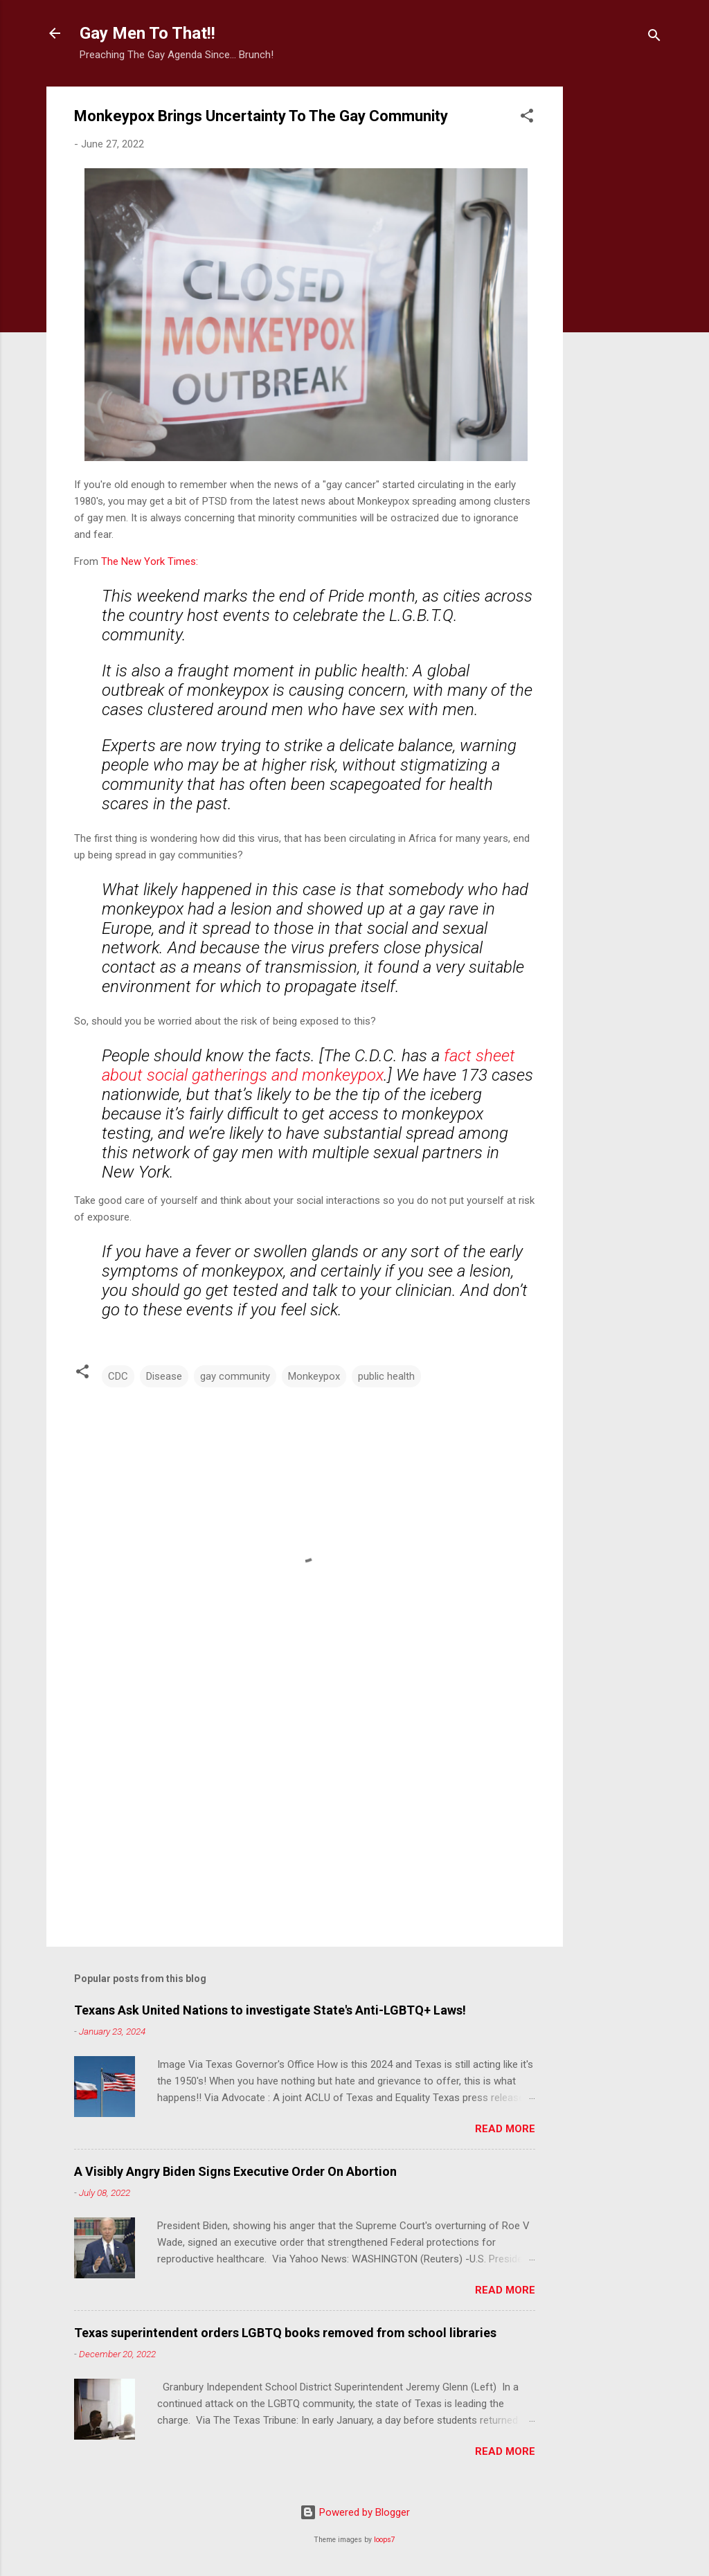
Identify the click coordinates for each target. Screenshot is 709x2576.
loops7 (384, 2539)
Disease (164, 1376)
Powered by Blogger (355, 2512)
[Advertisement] (618, 294)
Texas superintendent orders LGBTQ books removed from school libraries (285, 2332)
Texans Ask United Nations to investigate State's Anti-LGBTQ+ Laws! (270, 2010)
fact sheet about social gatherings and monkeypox (308, 1065)
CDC (118, 1376)
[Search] (654, 38)
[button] (527, 118)
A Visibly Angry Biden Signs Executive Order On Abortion (235, 2171)
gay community (235, 1376)
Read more (505, 2129)
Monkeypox (314, 1376)
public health (386, 1376)
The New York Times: (149, 561)
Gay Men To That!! (147, 33)
